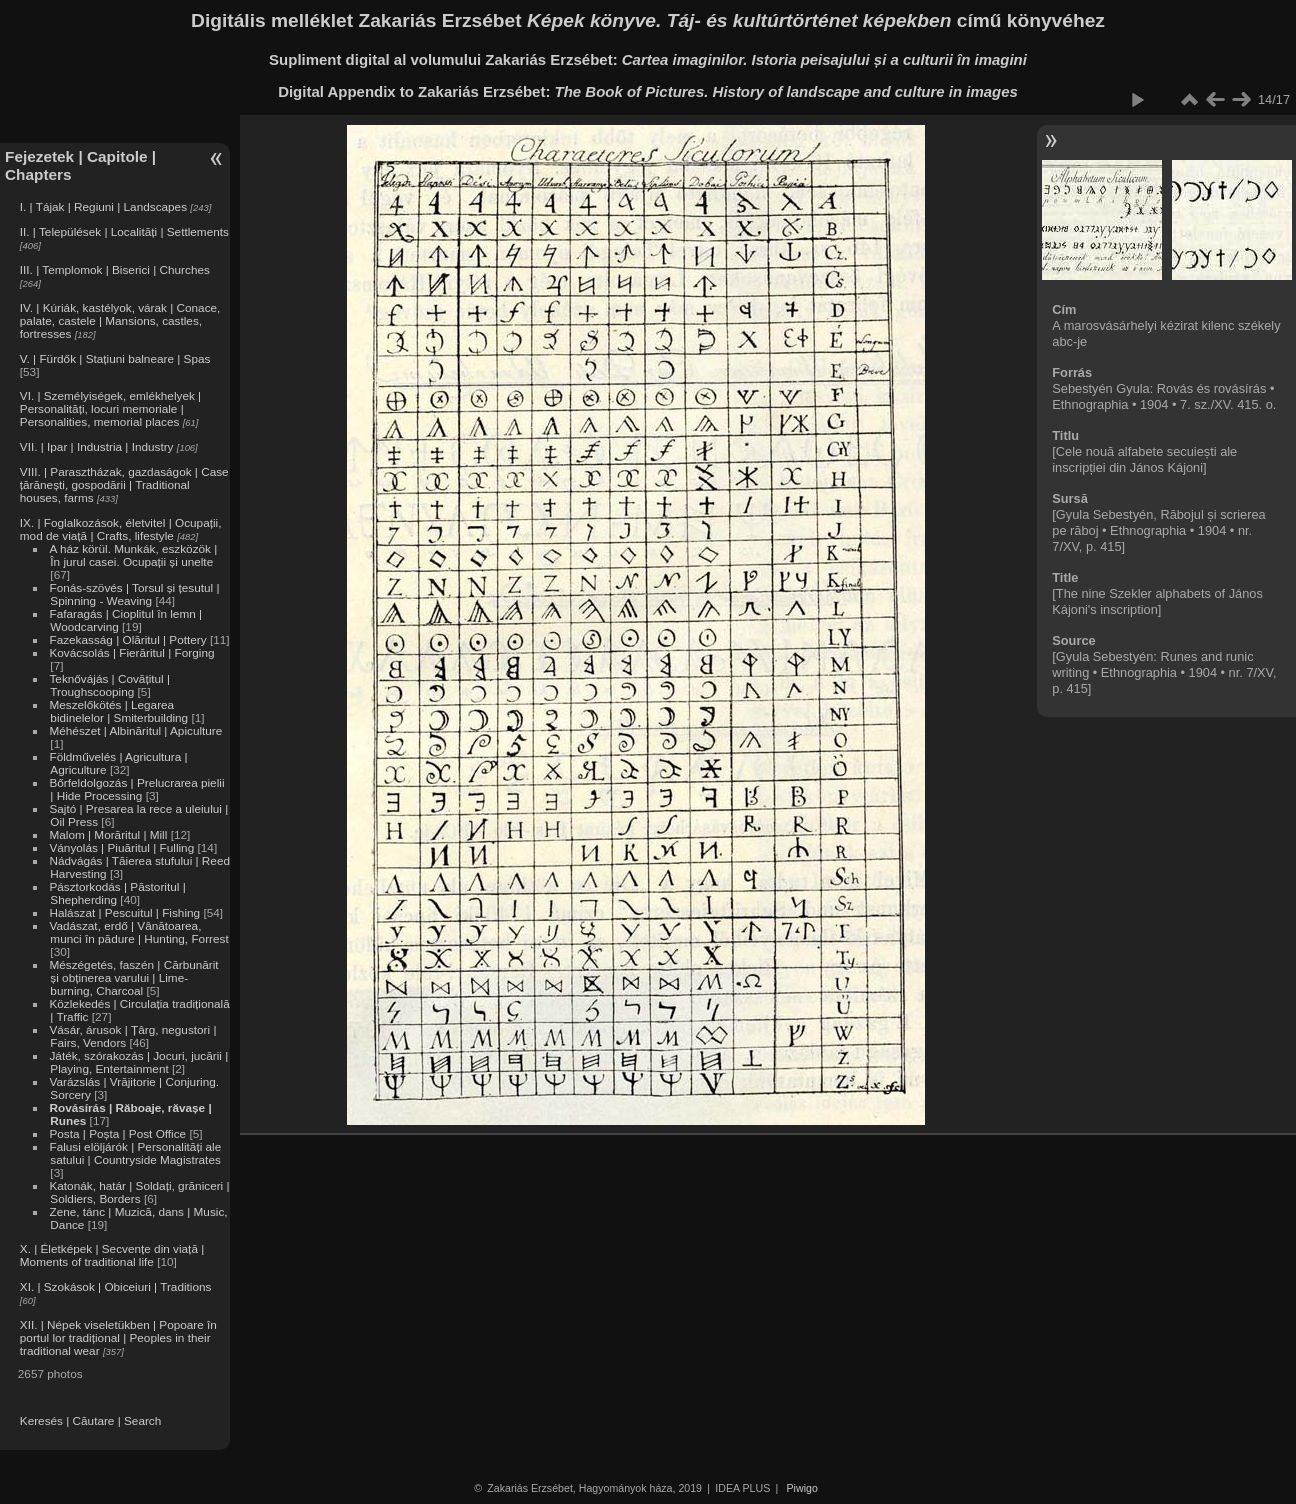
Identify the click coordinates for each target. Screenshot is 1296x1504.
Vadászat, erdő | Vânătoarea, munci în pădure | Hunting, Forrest (138, 932)
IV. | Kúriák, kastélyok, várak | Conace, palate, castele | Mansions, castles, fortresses (120, 320)
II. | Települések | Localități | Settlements (124, 231)
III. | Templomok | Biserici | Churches (115, 269)
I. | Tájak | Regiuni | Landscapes (103, 206)
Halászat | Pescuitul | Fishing (124, 912)
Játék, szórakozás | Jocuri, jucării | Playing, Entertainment (138, 1062)
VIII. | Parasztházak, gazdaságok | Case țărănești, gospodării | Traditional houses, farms (124, 484)
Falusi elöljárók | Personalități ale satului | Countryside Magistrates (135, 1153)
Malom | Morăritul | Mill (108, 834)
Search (142, 1420)
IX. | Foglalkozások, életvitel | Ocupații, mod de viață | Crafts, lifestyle (121, 529)
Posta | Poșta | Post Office (117, 1133)
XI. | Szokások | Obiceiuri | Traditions (116, 1286)
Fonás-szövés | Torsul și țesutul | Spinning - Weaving (134, 594)
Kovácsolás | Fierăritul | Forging (131, 652)
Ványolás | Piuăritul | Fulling (121, 847)
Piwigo (802, 1488)
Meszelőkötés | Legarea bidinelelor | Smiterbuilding (118, 711)
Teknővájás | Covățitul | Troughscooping (109, 685)
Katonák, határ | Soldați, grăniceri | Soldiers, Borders (139, 1192)
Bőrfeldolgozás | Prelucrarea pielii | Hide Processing (136, 789)
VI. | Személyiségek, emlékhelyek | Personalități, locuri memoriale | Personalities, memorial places (110, 408)
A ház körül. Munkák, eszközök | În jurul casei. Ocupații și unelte (133, 555)
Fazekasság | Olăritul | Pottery (127, 639)
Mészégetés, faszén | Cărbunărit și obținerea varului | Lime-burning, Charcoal (133, 977)
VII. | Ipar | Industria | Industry (97, 446)
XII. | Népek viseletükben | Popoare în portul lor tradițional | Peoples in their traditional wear (118, 1337)
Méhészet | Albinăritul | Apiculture (135, 730)
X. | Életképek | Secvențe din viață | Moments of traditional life (112, 1255)
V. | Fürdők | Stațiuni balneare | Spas (115, 358)
